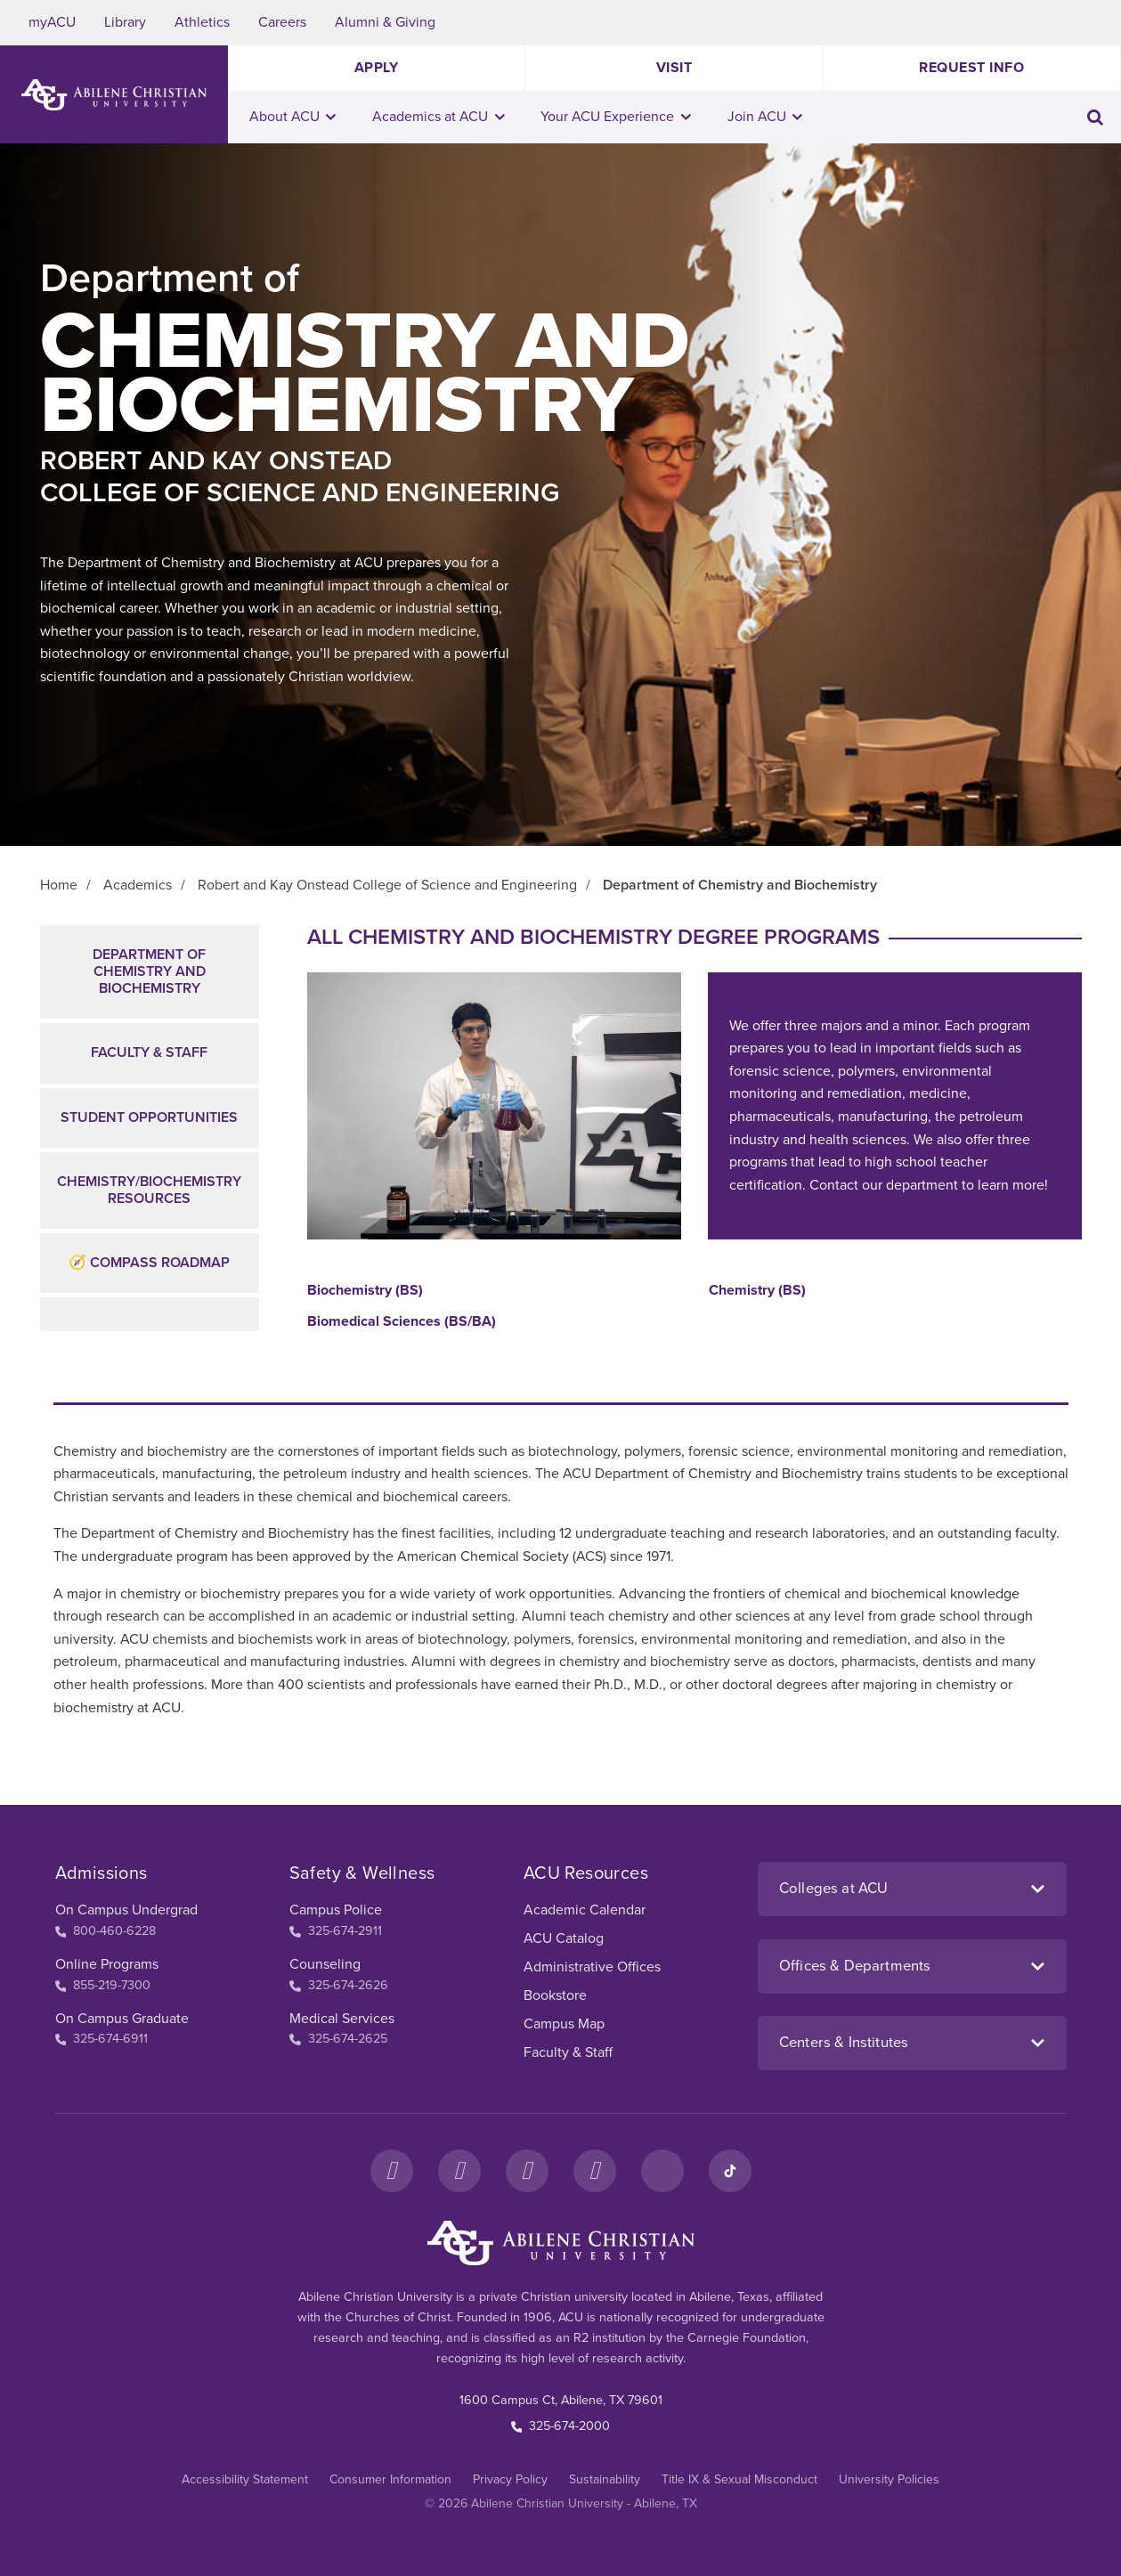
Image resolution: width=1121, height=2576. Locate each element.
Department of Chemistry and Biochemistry (149, 971)
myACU (52, 22)
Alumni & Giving (385, 22)
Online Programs (106, 1964)
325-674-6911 (102, 2038)
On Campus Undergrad (126, 1910)
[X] (527, 2170)
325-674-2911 (335, 1930)
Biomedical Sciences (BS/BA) (401, 1321)
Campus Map (564, 2024)
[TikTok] (730, 2170)
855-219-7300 (103, 1985)
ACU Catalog (564, 1938)
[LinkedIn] (662, 2170)
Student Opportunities (149, 1117)
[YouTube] (594, 2170)
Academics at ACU (438, 117)
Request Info (971, 68)
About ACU (293, 117)
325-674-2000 (561, 2426)
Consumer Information (390, 2479)
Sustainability (604, 2479)
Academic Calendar (585, 1910)
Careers (282, 22)
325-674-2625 (338, 2038)
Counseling (325, 1964)
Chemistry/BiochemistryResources (149, 1190)
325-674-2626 (338, 1985)
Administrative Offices (592, 1967)
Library (125, 22)
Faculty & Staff (149, 1052)
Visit (674, 68)
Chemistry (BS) (757, 1290)
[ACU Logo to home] (114, 94)
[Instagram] (459, 2170)
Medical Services (341, 2018)
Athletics (202, 22)
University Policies (889, 2479)
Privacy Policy (510, 2479)
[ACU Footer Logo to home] (561, 2243)
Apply (376, 68)
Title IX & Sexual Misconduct (739, 2479)
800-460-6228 (106, 1930)
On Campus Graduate (122, 2018)
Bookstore (555, 1995)
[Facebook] (391, 2170)
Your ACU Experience (615, 117)
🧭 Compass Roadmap (149, 1263)
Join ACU (765, 117)
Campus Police (335, 1910)
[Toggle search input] (1095, 117)
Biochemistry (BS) (365, 1290)
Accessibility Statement (245, 2479)
